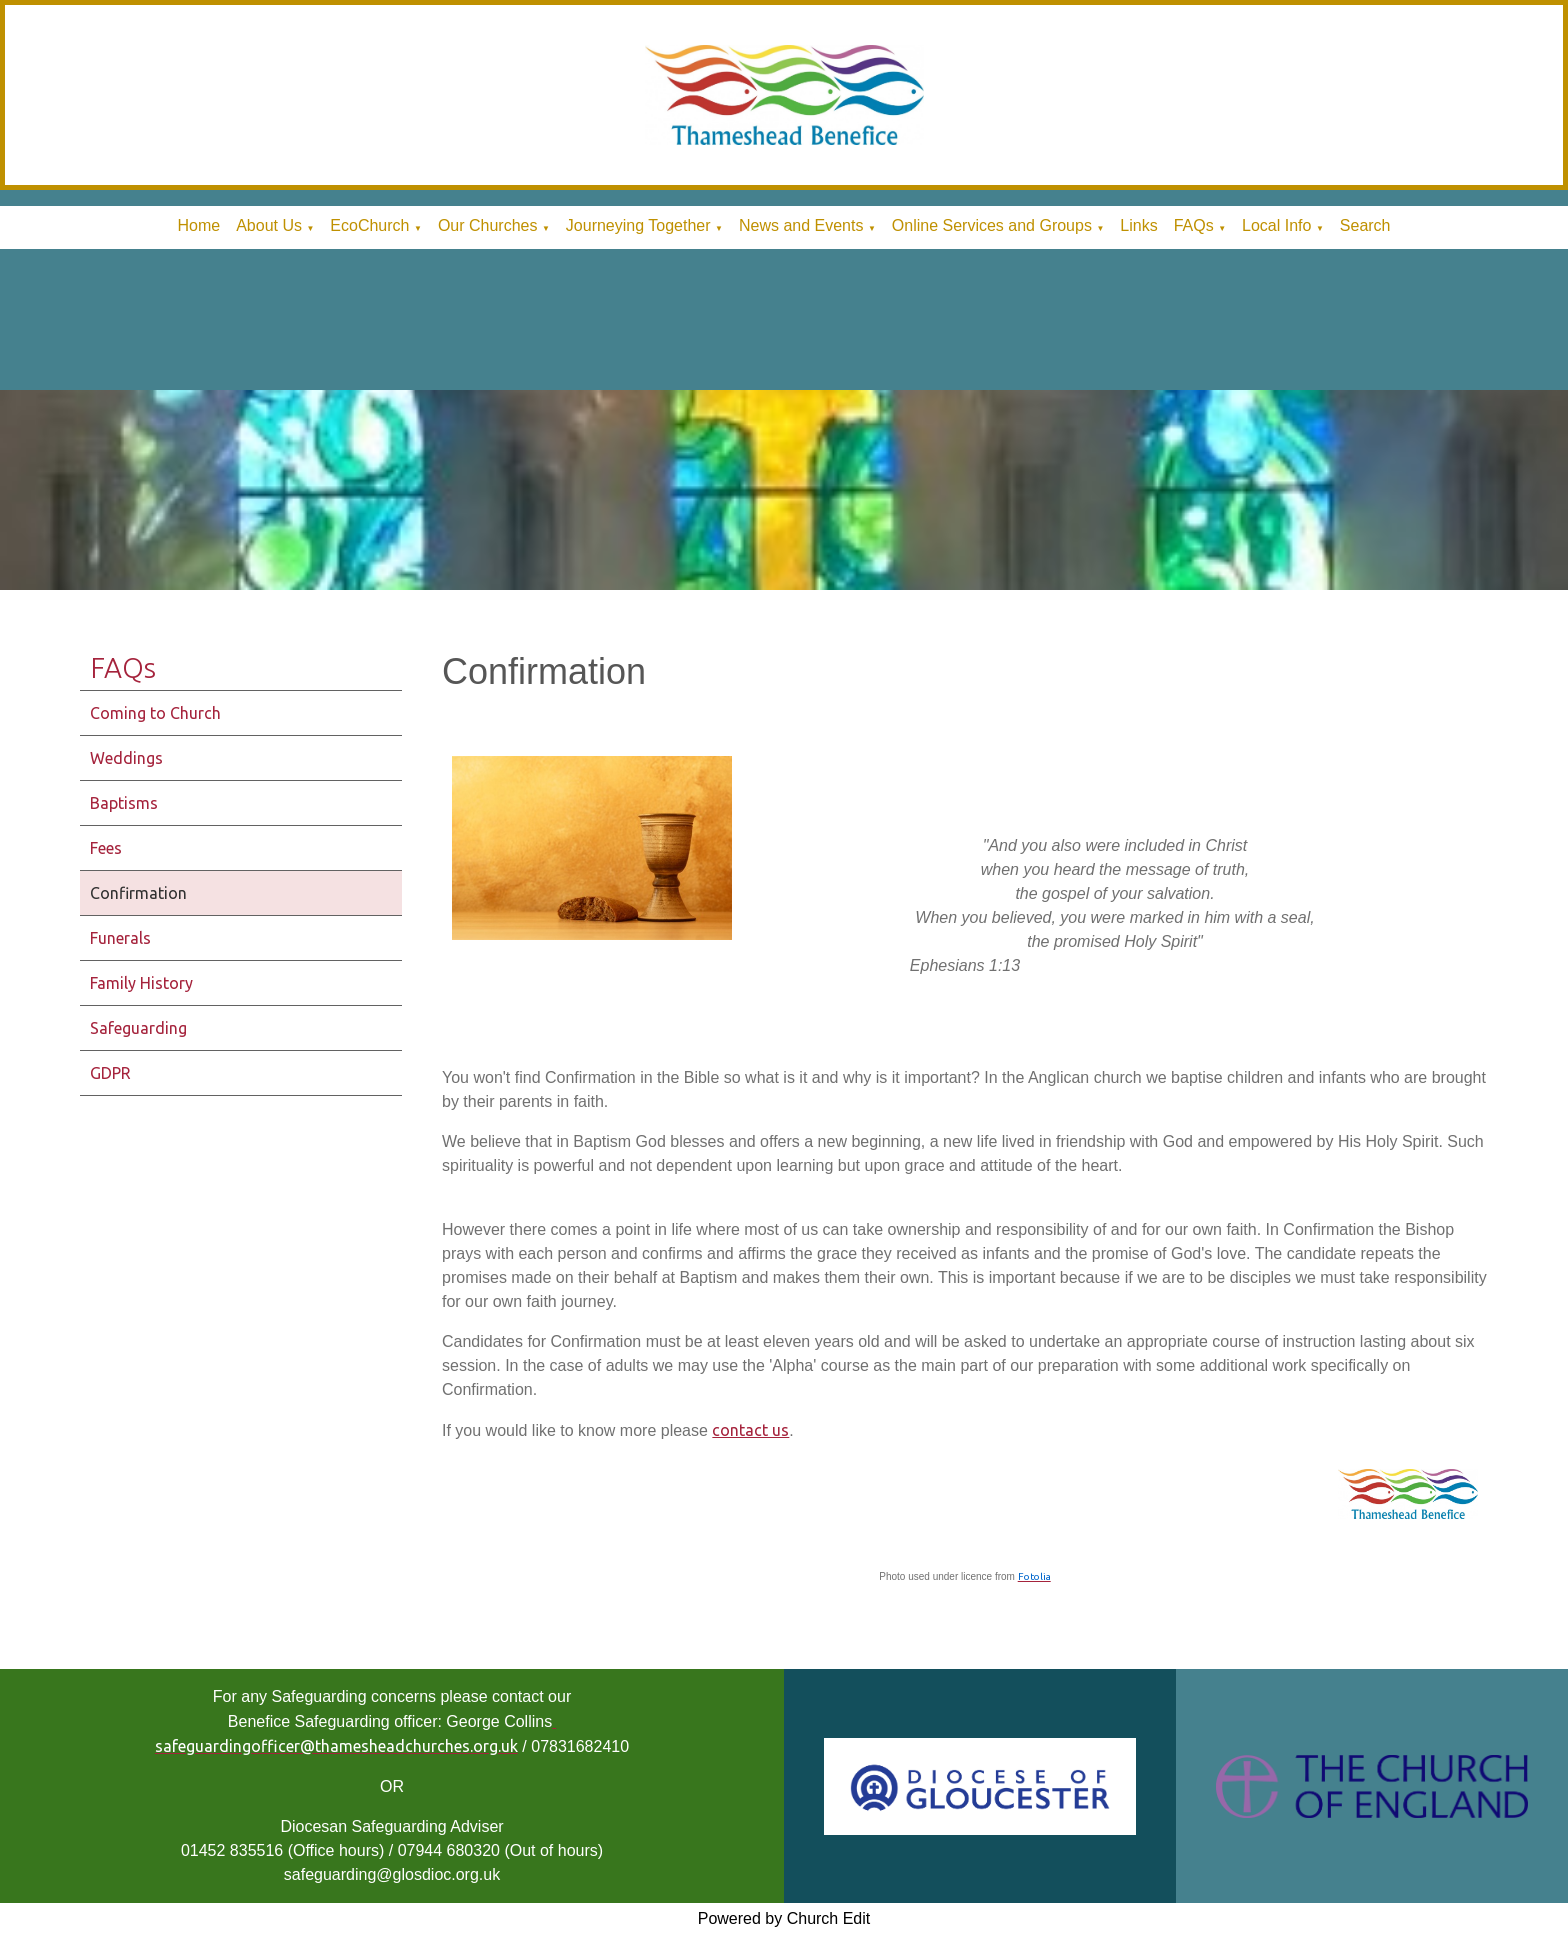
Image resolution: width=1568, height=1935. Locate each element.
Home (198, 225)
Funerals (120, 938)
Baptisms (124, 803)
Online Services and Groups (992, 225)
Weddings (126, 758)
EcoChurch (369, 225)
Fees (106, 848)
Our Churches (488, 225)
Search (1365, 225)
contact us (750, 1430)
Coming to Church (155, 713)
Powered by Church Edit (784, 1918)
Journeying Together (638, 225)
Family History (141, 983)
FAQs (1194, 225)
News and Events (801, 225)
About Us (269, 225)
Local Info (1276, 225)
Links (1138, 225)
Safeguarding (138, 1028)
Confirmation (138, 893)
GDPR (110, 1073)
